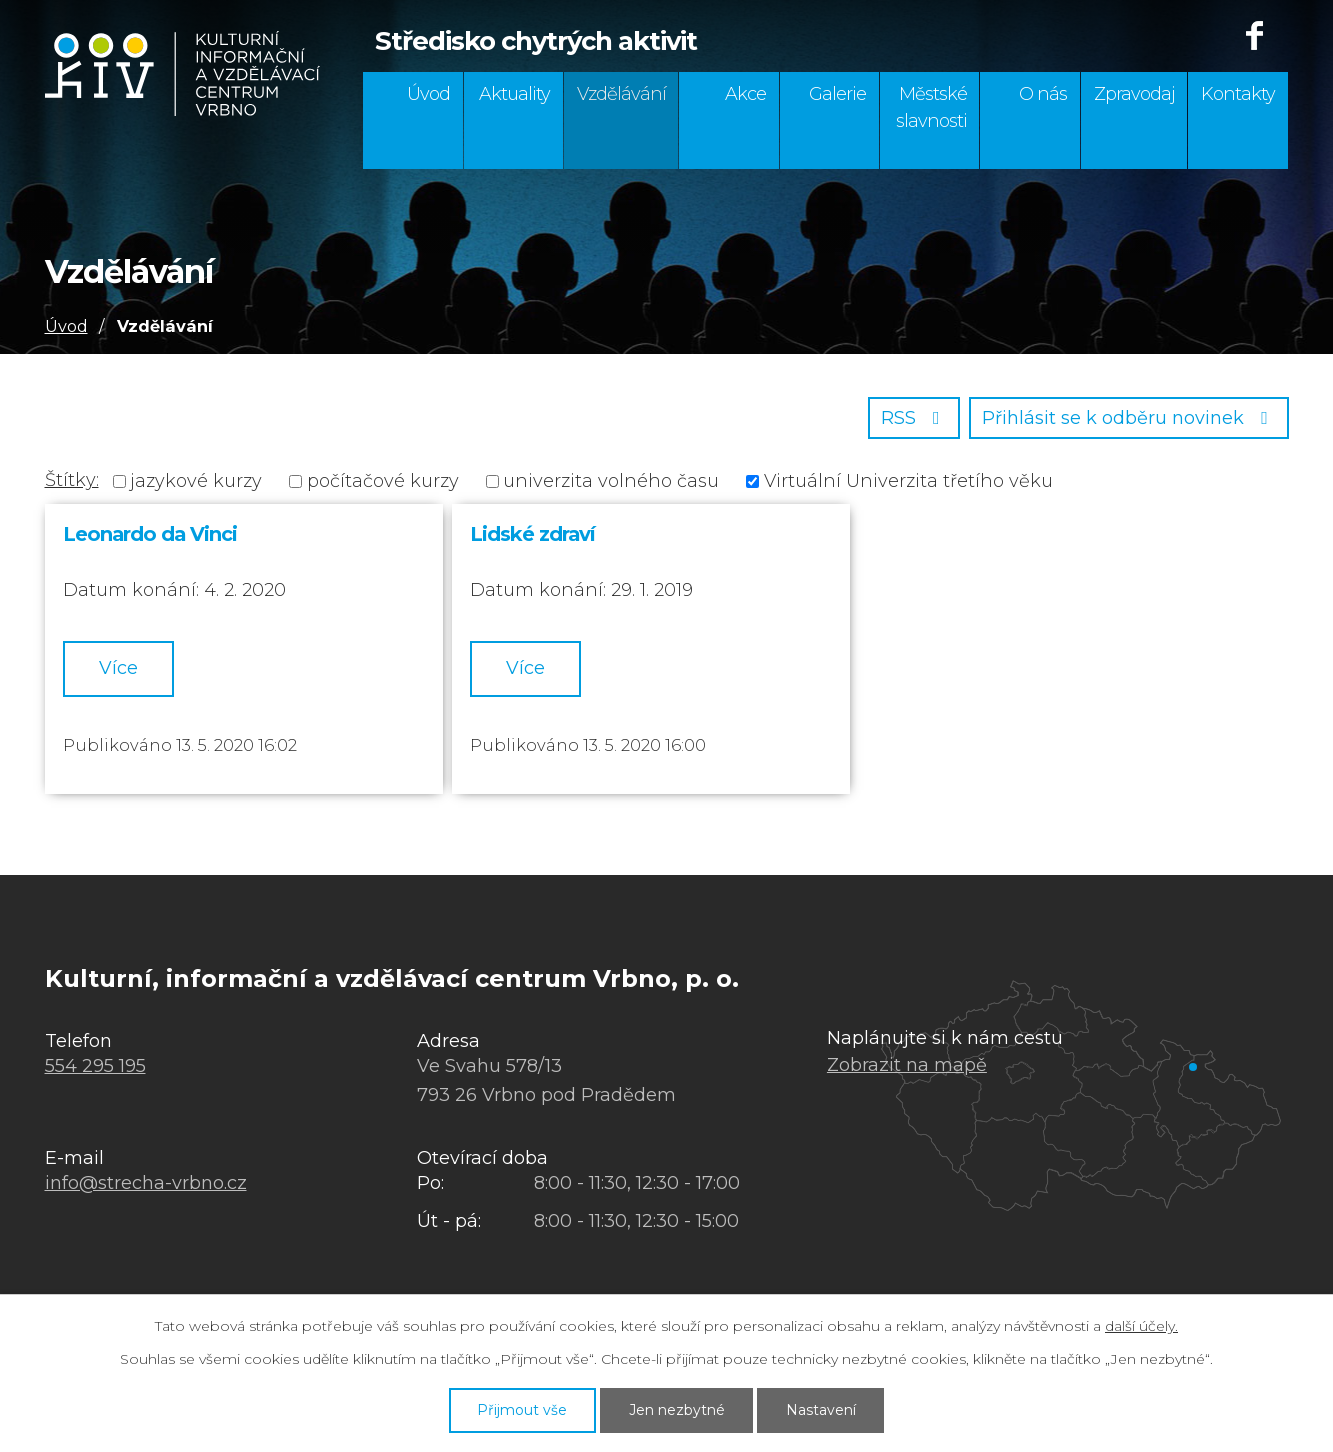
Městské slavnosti (931, 107)
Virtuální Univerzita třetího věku (908, 481)
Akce (745, 94)
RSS (914, 418)
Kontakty (1238, 94)
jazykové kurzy (196, 481)
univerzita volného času (611, 481)
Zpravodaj (1134, 94)
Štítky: (72, 480)
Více (118, 668)
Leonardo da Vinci (150, 534)
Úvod (428, 94)
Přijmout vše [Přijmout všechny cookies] (522, 1410)
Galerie (837, 94)
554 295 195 (95, 1066)
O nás (1043, 94)
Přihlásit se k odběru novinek (1129, 418)
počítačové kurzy (383, 481)
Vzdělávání (621, 94)
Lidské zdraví (532, 534)
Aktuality (514, 94)
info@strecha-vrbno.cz (146, 1183)
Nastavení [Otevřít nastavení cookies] (821, 1410)
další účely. (1141, 1326)
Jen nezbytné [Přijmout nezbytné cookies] (677, 1410)
